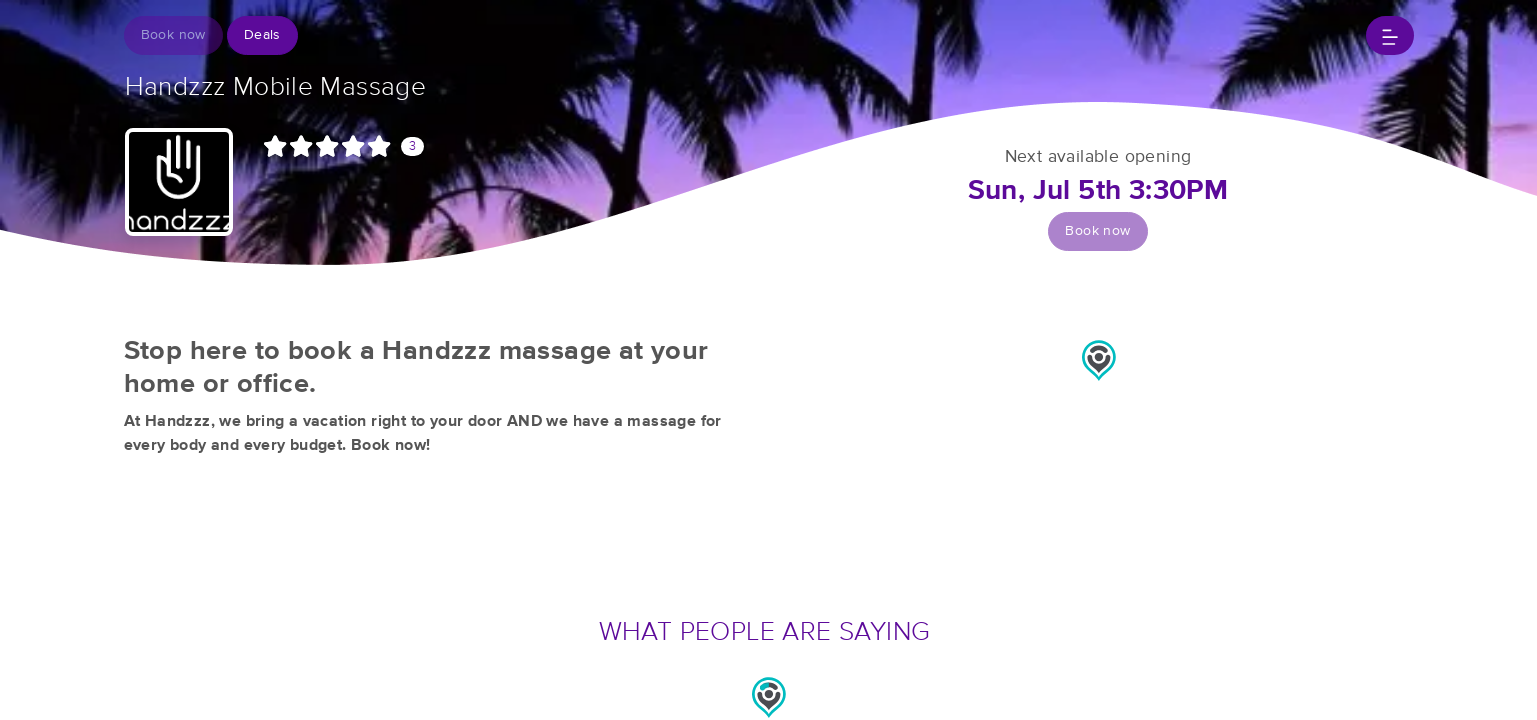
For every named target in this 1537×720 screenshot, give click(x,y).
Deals (262, 35)
